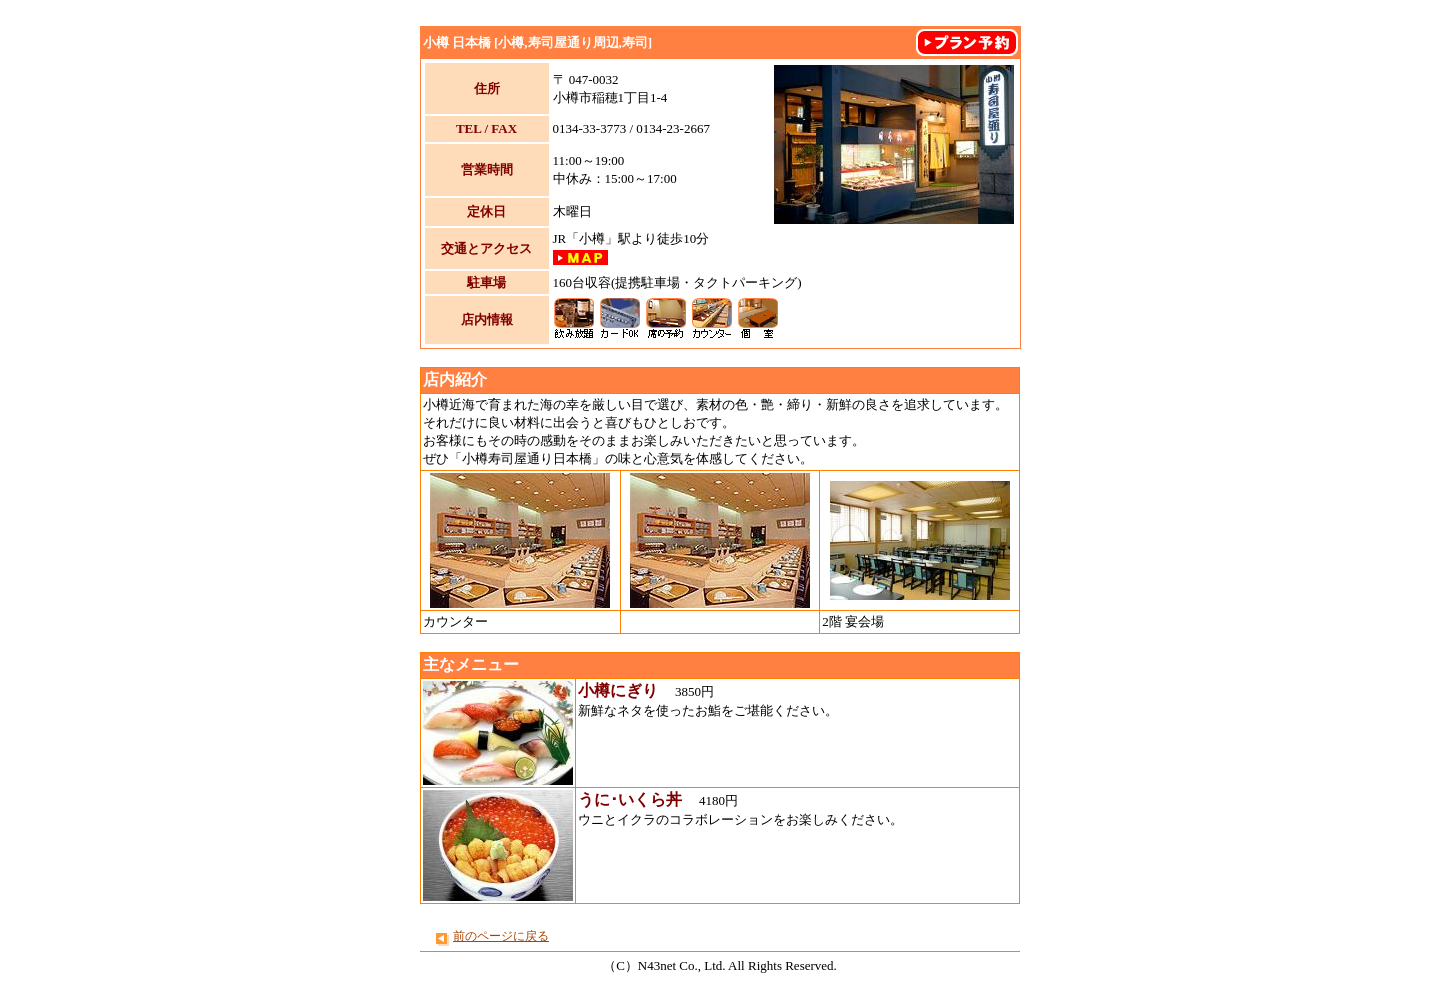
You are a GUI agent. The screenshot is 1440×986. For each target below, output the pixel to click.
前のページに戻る (501, 936)
